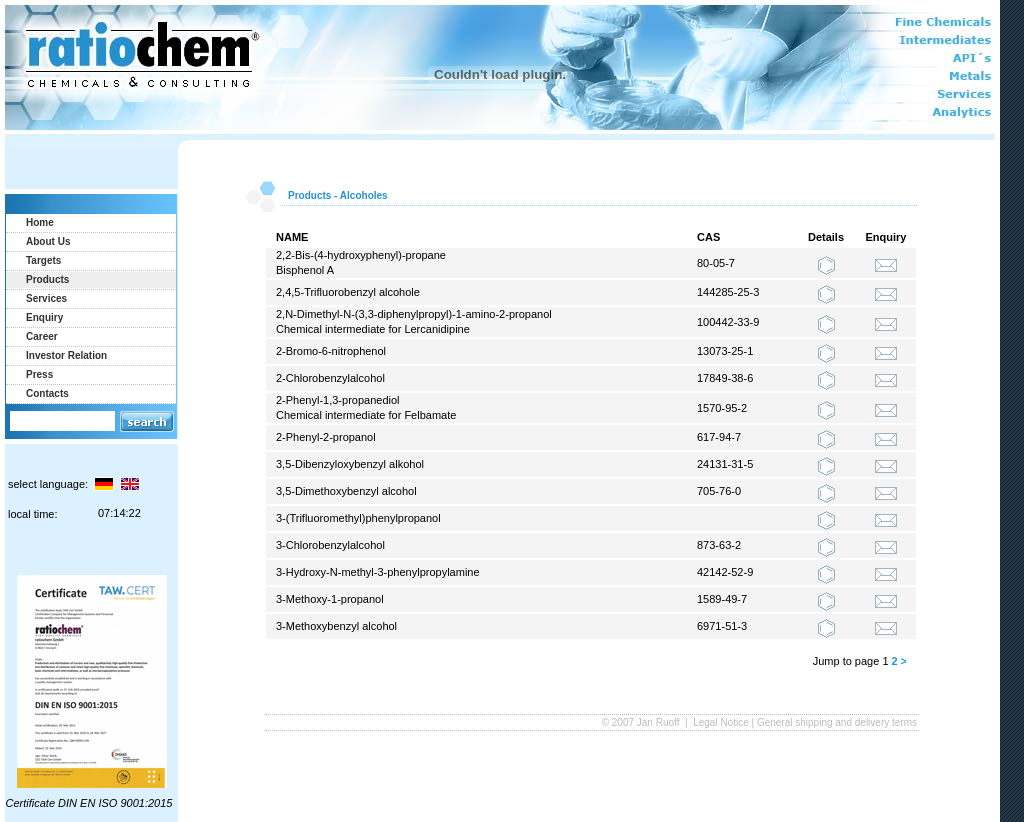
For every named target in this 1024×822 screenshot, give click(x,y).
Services (46, 298)
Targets (43, 260)
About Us (48, 241)
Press (39, 374)
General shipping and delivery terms (837, 722)
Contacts (47, 393)
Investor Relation (66, 355)
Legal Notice (721, 722)
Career (42, 336)
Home (40, 222)
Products (47, 279)
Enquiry (44, 317)
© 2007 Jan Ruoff (642, 722)
